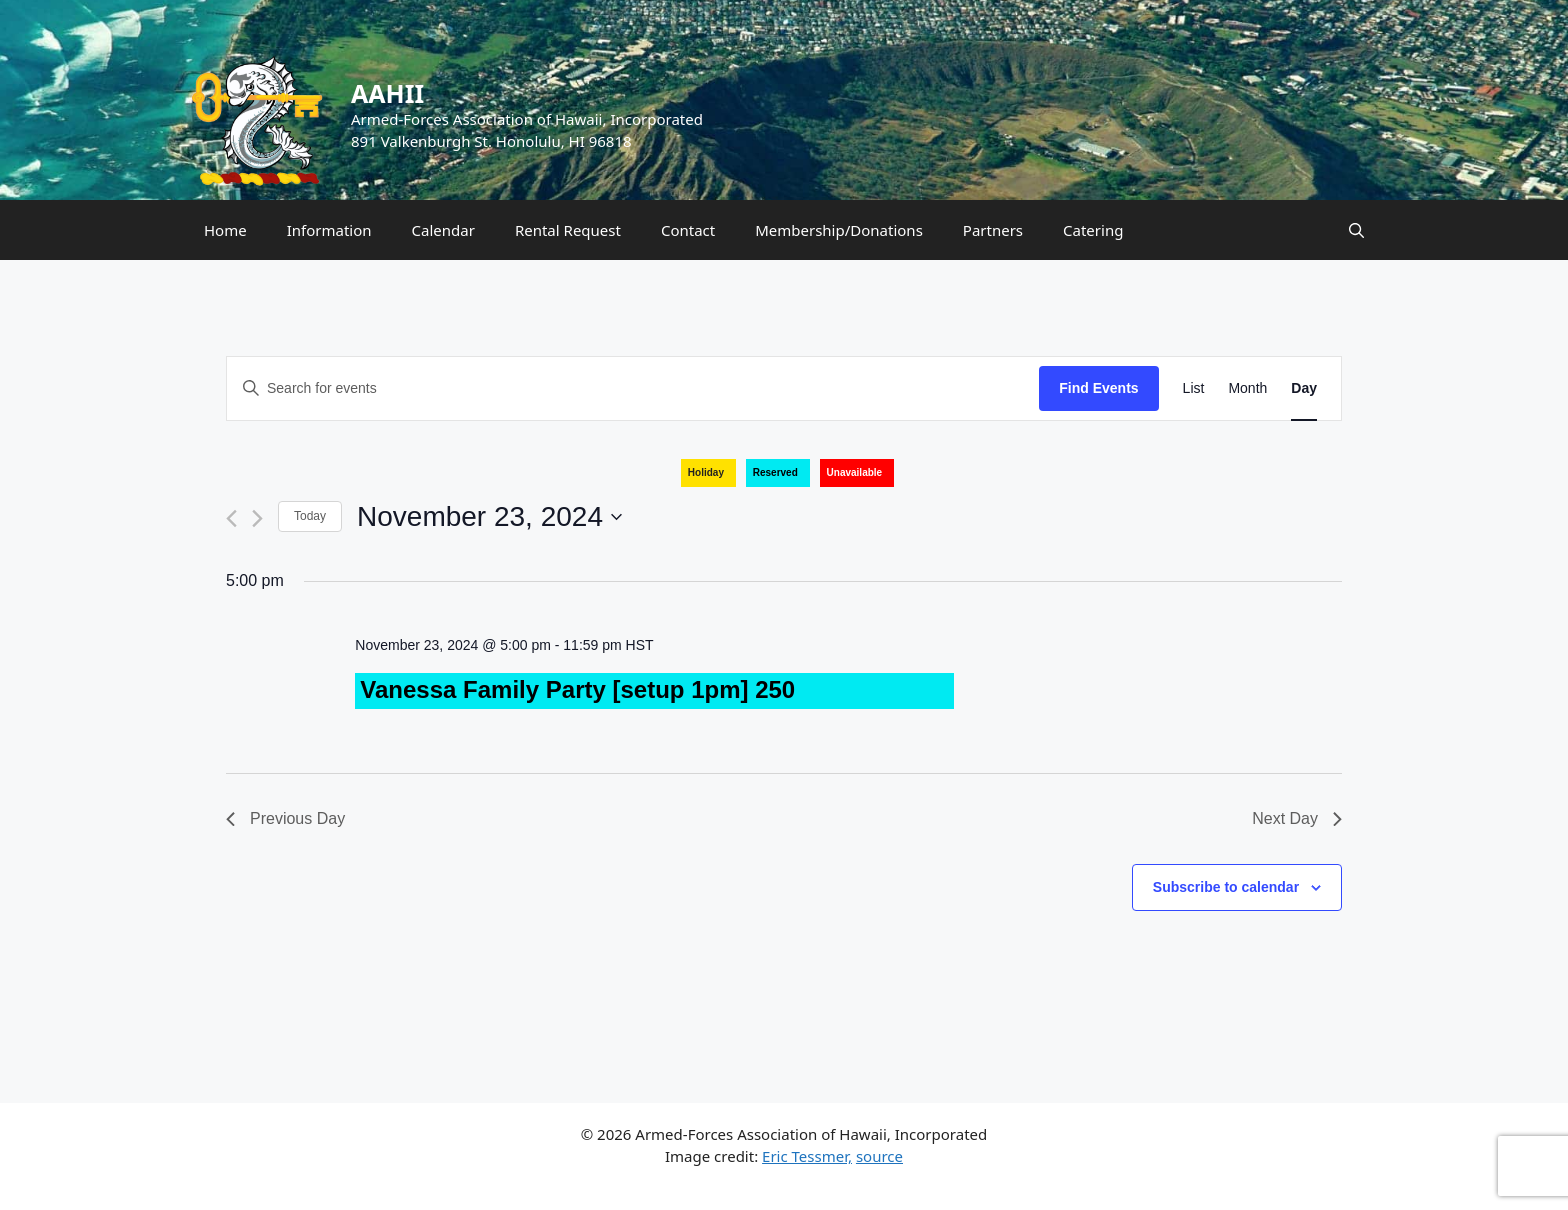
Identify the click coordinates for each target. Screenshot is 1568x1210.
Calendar (443, 230)
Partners (993, 230)
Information (329, 230)
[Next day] (257, 518)
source (879, 1156)
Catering (1093, 230)
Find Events (1098, 388)
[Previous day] (231, 518)
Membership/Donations (839, 230)
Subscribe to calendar (1226, 887)
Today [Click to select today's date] (310, 516)
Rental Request (568, 230)
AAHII (387, 93)
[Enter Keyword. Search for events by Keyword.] (633, 388)
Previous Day (285, 818)
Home (225, 230)
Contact (688, 230)
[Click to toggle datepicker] (489, 517)
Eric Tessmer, (807, 1156)
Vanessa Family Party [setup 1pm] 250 (577, 689)
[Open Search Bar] (1356, 230)
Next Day (1297, 818)
